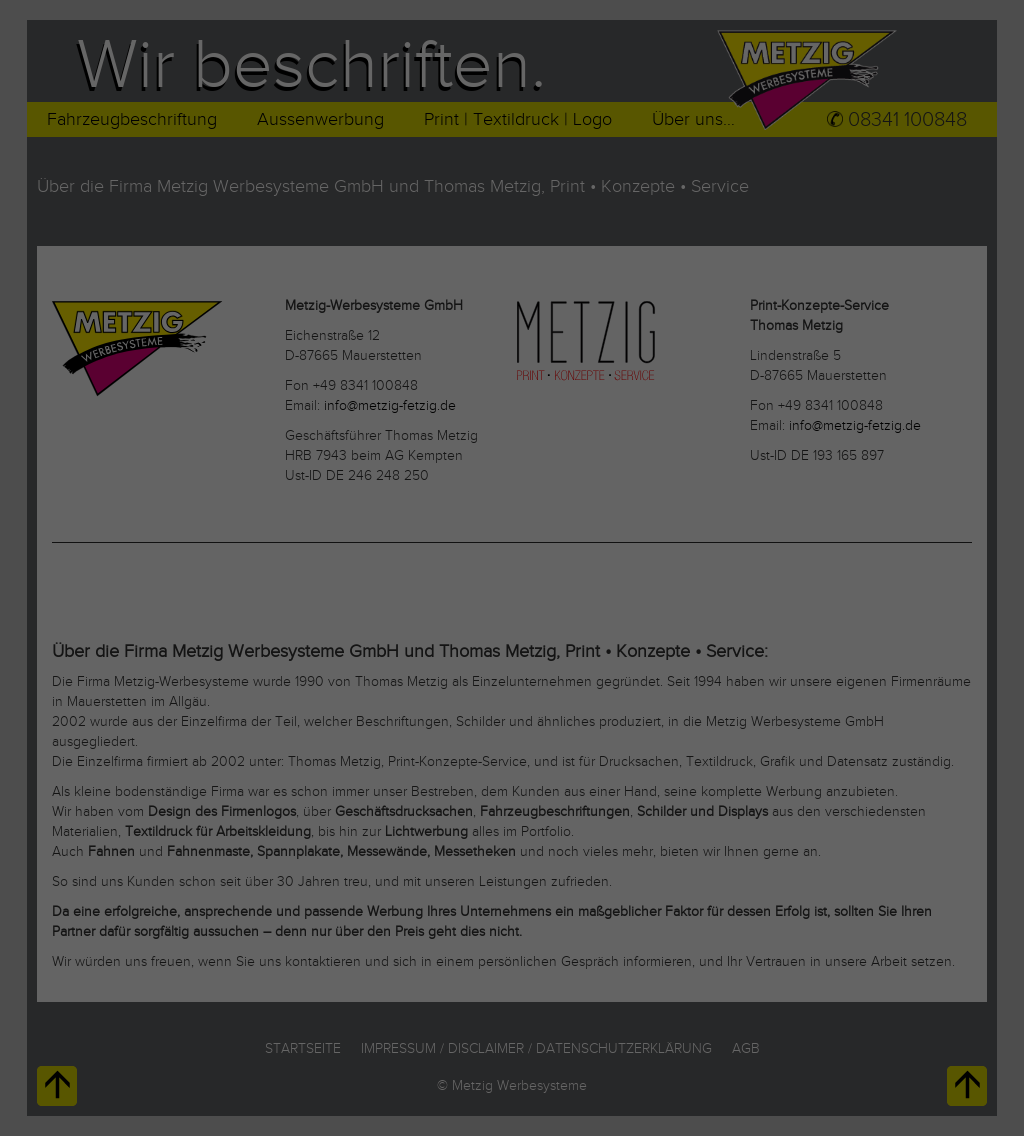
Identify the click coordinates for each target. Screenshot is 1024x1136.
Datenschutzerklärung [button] (522, 815)
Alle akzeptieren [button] (512, 654)
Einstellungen (293, 541)
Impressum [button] (609, 815)
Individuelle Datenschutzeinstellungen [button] (512, 772)
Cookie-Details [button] (424, 815)
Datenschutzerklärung (384, 522)
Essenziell (366, 585)
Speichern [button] (512, 713)
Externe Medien (626, 585)
